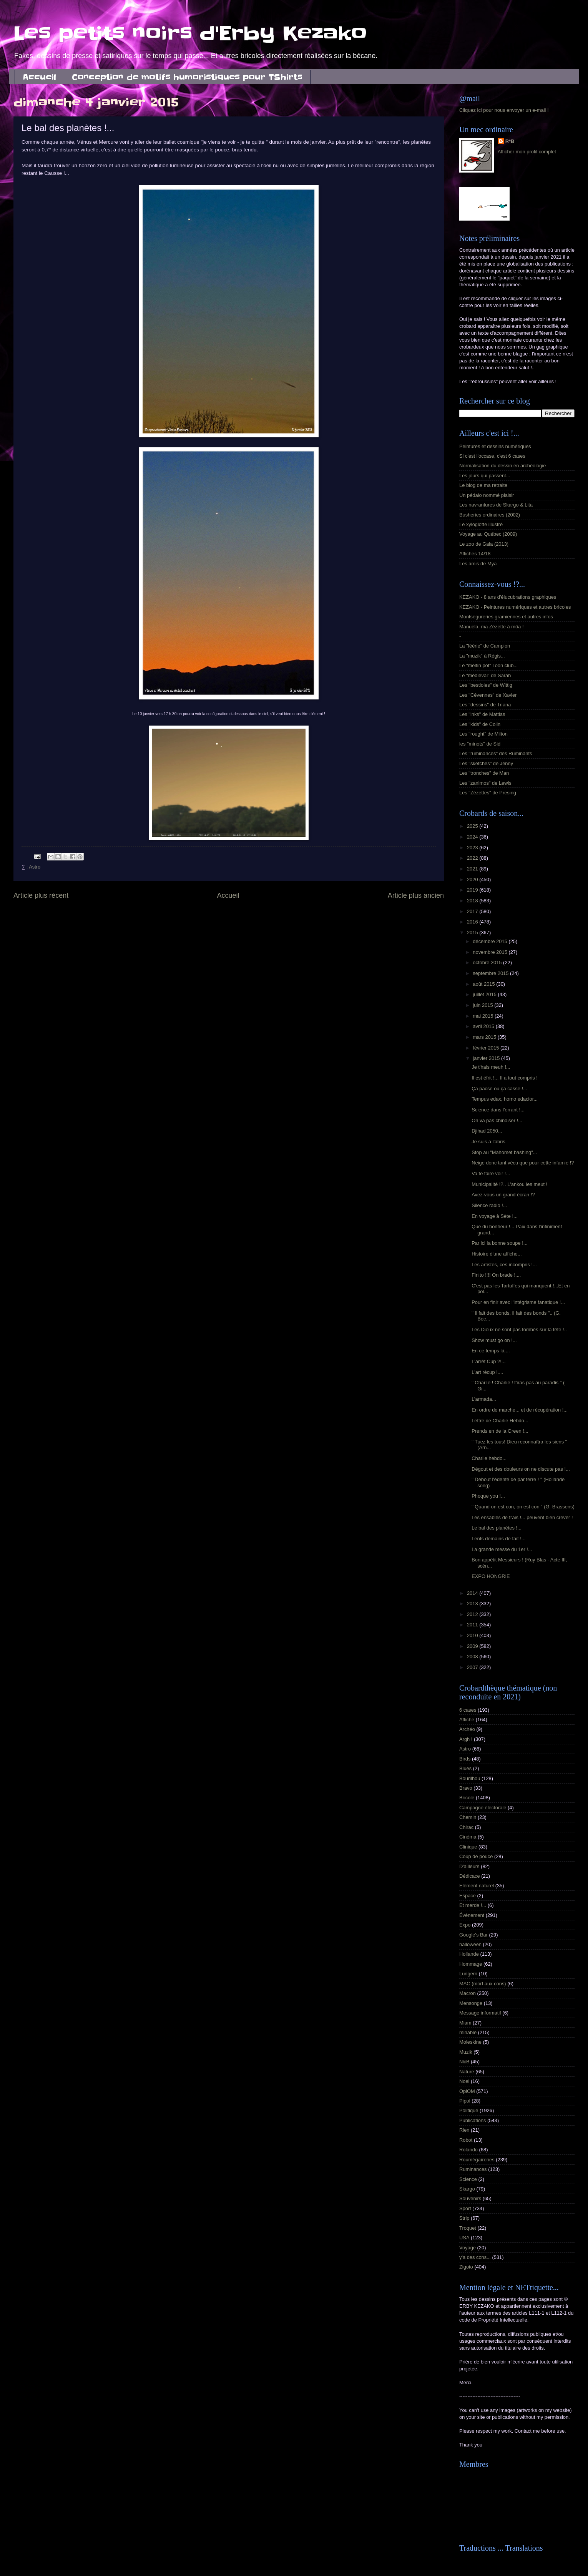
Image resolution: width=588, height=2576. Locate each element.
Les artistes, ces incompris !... (504, 1264)
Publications (472, 2120)
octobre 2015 (488, 962)
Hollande (469, 1954)
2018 (473, 901)
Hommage (470, 1964)
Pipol (464, 2101)
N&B (464, 2061)
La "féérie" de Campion (484, 646)
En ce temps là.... (491, 1351)
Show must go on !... (494, 1340)
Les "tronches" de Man (484, 773)
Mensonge (470, 2003)
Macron (467, 1993)
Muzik (465, 2052)
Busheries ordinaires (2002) (489, 515)
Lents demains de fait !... (498, 1538)
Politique (468, 2110)
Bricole (466, 1797)
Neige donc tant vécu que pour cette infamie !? (523, 1163)
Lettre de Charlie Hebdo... (500, 1420)
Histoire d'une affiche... (497, 1254)
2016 (473, 922)
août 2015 (484, 984)
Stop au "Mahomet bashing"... (504, 1152)
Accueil (39, 77)
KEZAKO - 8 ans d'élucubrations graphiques (507, 597)
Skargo (467, 2189)
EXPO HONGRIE (491, 1576)
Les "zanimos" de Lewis (485, 783)
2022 (473, 858)
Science (468, 2179)
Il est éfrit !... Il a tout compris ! (505, 1078)
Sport (465, 2208)
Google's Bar (473, 1935)
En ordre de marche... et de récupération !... (520, 1410)
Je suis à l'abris (488, 1141)
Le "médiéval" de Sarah (485, 675)
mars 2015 (485, 1037)
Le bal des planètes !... (497, 1528)
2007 (473, 1667)
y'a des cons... (475, 2257)
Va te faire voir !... (491, 1173)
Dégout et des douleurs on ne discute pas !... (521, 1469)
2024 (473, 837)
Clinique (468, 1847)
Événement (471, 1915)
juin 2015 (483, 1005)
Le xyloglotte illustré (481, 524)
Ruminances (473, 2169)
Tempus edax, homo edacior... (505, 1099)
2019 (473, 890)
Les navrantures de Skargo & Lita (496, 505)
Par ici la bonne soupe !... (499, 1243)
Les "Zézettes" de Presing (487, 793)
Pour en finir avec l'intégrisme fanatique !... (518, 1302)
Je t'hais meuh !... (491, 1067)
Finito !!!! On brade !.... (496, 1275)
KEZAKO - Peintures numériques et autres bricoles (515, 607)
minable (468, 2032)
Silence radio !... (489, 1205)
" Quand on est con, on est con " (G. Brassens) (523, 1507)
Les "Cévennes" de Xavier (488, 695)
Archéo (467, 1729)
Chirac (466, 1827)
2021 (473, 869)
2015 (473, 932)
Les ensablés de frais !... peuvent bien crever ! (522, 1517)
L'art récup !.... (487, 1372)
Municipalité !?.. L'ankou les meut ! (509, 1184)
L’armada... (484, 1399)
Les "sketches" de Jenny (486, 763)
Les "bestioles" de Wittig (485, 685)
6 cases (467, 1710)
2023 (473, 847)
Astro (34, 867)
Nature (466, 2071)
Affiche (466, 1719)
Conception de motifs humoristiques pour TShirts (187, 77)
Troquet (467, 2228)
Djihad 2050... (487, 1131)
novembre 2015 (490, 952)
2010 (473, 1635)
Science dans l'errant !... (498, 1110)
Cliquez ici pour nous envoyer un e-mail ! (504, 110)
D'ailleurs (469, 1866)
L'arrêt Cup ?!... (488, 1361)
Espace (467, 1895)
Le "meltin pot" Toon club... (488, 665)
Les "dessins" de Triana (485, 705)
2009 (473, 1646)
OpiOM (467, 2091)
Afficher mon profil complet (527, 151)
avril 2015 (484, 1026)
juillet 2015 (485, 994)
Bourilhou (469, 1778)
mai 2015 (484, 1016)
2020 (473, 879)
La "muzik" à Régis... (482, 656)
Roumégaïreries (477, 2159)
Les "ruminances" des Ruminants (495, 753)
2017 (473, 911)
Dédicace (469, 1876)
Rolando (468, 2149)
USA (464, 2238)
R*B (510, 141)
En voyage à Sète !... (495, 1216)
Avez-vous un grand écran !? (503, 1194)
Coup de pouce (476, 1856)
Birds (464, 1759)
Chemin (467, 1817)
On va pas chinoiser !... (497, 1120)
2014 (473, 1593)
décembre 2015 (490, 941)
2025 (473, 826)
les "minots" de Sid (479, 744)
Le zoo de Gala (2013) (483, 544)
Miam (465, 2023)
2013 (473, 1603)
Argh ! (465, 1739)
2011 (473, 1625)
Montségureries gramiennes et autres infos (506, 617)
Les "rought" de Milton (483, 734)
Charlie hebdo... (489, 1458)
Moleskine (470, 2042)
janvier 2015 (487, 1058)
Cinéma (467, 1837)
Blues (465, 1768)
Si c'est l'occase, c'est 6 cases (492, 456)
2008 (473, 1656)
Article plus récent (40, 895)
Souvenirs (470, 2198)
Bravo (465, 1788)
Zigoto (466, 2267)
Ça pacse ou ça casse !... (499, 1088)
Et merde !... (472, 1905)
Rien (464, 2130)
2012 (473, 1614)
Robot (465, 2140)
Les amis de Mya (478, 563)
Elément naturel (476, 1885)
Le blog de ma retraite (483, 485)
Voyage (467, 2247)
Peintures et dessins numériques (495, 446)
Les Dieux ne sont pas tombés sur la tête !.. (519, 1329)
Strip (464, 2218)
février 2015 (486, 1048)
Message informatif (480, 2013)
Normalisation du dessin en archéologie (502, 465)
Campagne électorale (482, 1807)
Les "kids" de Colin (479, 724)
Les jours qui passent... (484, 475)
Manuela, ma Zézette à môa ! (491, 626)
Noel (464, 2081)
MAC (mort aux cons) (482, 1983)
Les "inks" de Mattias (482, 714)
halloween (470, 1944)
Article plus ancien (416, 895)
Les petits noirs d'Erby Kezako (190, 33)
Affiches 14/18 (474, 553)
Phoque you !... (488, 1496)
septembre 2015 (491, 973)
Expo (464, 1925)
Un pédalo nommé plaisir (486, 495)
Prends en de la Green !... (500, 1431)
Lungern (468, 1973)
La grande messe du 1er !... (502, 1549)
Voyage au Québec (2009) (488, 534)
